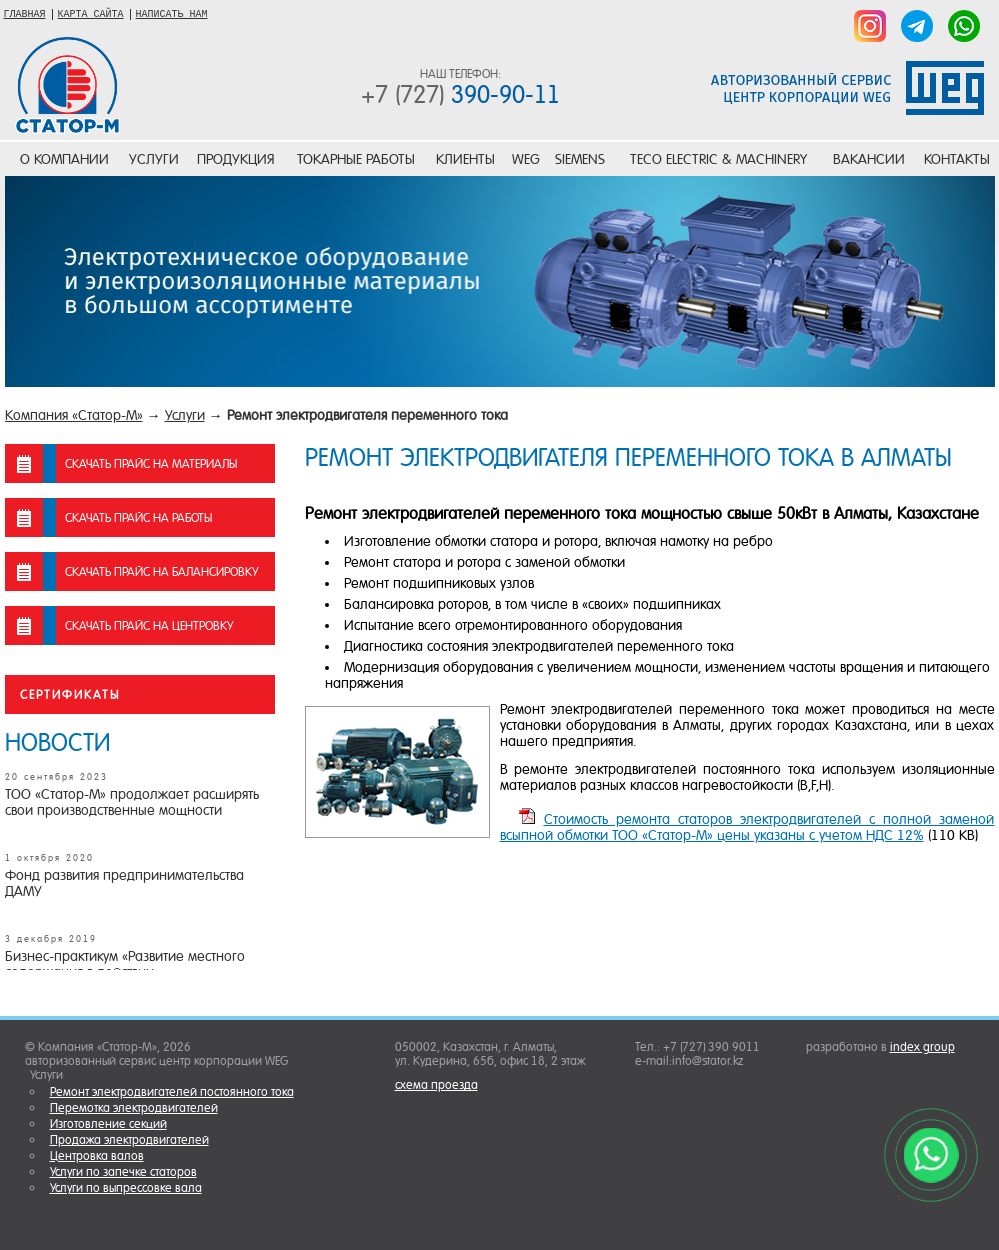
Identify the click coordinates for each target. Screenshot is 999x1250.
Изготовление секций (108, 1124)
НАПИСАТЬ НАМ (172, 14)
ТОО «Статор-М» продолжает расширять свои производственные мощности (132, 802)
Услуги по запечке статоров (123, 1172)
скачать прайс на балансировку (161, 572)
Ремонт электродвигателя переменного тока (367, 415)
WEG (526, 159)
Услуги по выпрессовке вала (126, 1188)
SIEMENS (580, 159)
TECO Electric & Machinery (718, 159)
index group (922, 1047)
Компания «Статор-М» (74, 415)
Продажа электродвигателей (129, 1140)
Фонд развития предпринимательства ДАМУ (124, 883)
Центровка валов (97, 1156)
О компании (64, 159)
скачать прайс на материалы (151, 464)
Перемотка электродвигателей (134, 1108)
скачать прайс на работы (138, 518)
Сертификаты (70, 695)
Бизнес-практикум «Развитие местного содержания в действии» (125, 964)
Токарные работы (356, 159)
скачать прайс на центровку (149, 626)
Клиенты (465, 159)
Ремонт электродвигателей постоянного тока (172, 1092)
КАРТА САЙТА (91, 14)
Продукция (235, 159)
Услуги (154, 159)
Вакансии (869, 159)
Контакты (957, 159)
